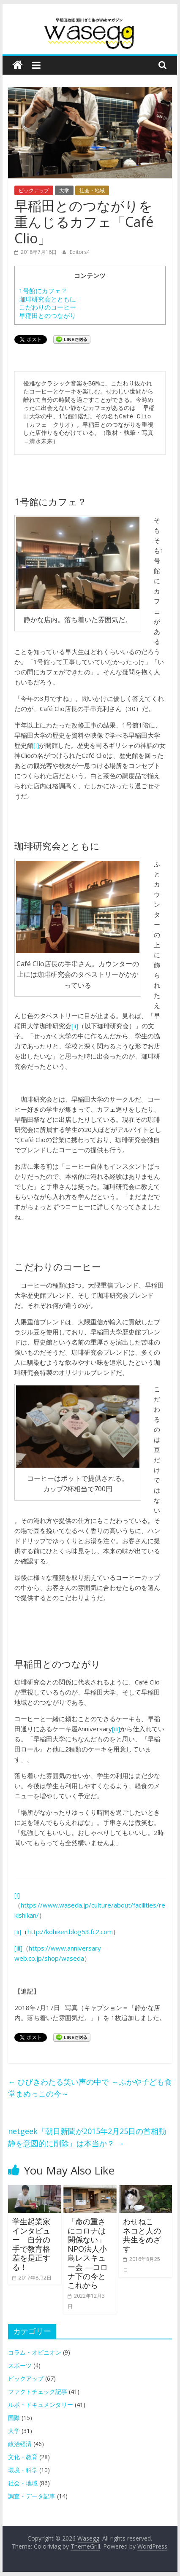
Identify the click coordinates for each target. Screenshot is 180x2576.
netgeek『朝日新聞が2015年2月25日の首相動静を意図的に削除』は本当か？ (87, 2137)
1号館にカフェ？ (43, 290)
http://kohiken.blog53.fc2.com (70, 1931)
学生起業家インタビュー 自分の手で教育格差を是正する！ (31, 2244)
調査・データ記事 (31, 2496)
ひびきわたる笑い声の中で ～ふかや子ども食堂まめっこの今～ (90, 2088)
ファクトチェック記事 (37, 2391)
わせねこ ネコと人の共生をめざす (142, 2235)
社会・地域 (92, 190)
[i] (36, 745)
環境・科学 (23, 2470)
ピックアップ (34, 190)
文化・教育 (23, 2457)
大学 (64, 190)
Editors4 (80, 252)
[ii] (74, 1025)
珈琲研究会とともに (47, 299)
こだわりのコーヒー (47, 307)
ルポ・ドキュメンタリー (40, 2405)
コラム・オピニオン (34, 2352)
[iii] (116, 1729)
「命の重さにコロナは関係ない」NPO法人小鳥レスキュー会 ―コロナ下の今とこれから (88, 2253)
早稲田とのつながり (47, 315)
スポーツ (20, 2365)
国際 (14, 2418)
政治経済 (20, 2444)
